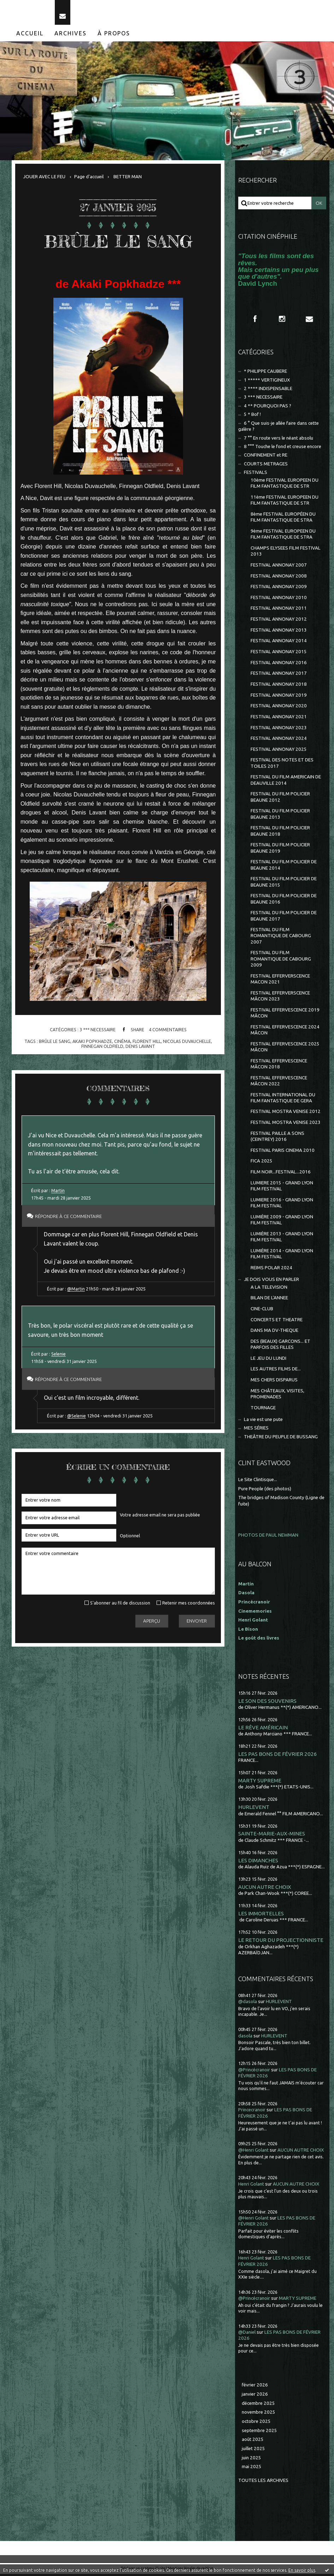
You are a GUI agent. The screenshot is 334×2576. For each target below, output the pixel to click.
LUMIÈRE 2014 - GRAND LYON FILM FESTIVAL (282, 1255)
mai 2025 (252, 2468)
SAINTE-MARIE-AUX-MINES (271, 1836)
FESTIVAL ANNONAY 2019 (279, 697)
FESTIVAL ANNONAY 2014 (279, 642)
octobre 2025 (256, 2423)
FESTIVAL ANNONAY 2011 (279, 610)
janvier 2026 (255, 2396)
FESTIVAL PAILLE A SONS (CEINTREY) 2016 (277, 1138)
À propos (114, 35)
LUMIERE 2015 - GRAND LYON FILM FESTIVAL (282, 1187)
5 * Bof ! (252, 416)
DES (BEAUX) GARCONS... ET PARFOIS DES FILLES (280, 1346)
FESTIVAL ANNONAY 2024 (279, 740)
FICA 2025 (262, 1163)
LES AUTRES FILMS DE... (276, 1371)
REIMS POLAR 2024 (271, 1269)
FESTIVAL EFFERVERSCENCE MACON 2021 (280, 981)
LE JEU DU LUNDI (268, 1360)
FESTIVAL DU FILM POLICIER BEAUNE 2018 (280, 833)
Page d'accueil (89, 178)
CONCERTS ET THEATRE (277, 1321)
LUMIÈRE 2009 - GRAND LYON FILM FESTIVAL (282, 1221)
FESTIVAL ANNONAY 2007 (279, 567)
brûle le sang (54, 1043)
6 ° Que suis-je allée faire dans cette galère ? (278, 428)
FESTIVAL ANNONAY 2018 (279, 686)
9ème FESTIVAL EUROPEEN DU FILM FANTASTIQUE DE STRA (283, 536)
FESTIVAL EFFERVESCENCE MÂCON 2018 (279, 1065)
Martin (58, 1192)
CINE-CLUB (262, 1310)
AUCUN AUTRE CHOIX (264, 1889)
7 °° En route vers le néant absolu (278, 439)
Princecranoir (251, 2111)
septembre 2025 (259, 2432)
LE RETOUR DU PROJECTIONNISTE (280, 1942)
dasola (245, 2037)
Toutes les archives (263, 2482)
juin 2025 (251, 2459)
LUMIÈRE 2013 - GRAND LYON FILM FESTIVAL (282, 1238)
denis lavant (140, 1048)
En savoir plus (301, 2570)
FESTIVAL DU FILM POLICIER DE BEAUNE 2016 (284, 900)
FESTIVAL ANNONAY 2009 (279, 588)
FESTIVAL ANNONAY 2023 (279, 729)
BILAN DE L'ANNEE (269, 1299)
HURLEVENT (253, 1809)
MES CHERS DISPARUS (274, 1382)
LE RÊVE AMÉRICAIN (263, 1729)
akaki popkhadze (92, 1043)
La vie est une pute (263, 1421)
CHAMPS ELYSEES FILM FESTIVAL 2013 (286, 553)
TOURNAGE (263, 1409)
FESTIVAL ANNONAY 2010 (279, 599)
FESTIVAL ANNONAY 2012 (279, 621)
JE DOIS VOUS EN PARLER (271, 1281)
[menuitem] (30, 35)
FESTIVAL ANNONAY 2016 (279, 664)
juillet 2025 (253, 2450)
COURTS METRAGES (266, 466)
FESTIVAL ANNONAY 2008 (279, 577)
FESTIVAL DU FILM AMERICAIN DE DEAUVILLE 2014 (286, 782)
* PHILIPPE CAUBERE (265, 373)
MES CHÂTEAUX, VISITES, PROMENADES (277, 1395)
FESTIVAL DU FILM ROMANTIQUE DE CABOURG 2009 (281, 961)
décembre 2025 (258, 2405)
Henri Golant (253, 1622)
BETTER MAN (127, 178)
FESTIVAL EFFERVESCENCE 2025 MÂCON (285, 1048)
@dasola (247, 2003)
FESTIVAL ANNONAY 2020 (279, 707)
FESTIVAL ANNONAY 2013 (279, 632)
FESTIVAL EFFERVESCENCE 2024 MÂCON (285, 1031)
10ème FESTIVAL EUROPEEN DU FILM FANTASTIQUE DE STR (284, 485)
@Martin (76, 1290)
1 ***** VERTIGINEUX (267, 381)
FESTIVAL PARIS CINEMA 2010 (283, 1152)
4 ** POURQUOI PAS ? (267, 408)
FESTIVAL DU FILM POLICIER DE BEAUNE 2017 (284, 917)
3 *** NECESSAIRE (98, 1031)
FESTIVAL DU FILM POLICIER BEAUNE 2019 (280, 849)
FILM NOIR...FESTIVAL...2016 (281, 1174)
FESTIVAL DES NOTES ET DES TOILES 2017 (282, 765)
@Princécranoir (254, 2072)
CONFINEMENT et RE (265, 457)
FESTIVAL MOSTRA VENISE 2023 (286, 1124)
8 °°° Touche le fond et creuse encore (282, 448)
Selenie (58, 1355)
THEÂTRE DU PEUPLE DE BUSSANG (281, 1438)
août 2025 (253, 2441)
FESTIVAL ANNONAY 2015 (279, 653)
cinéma (122, 1043)
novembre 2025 (258, 2414)
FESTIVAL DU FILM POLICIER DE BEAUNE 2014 (284, 866)
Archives (70, 35)
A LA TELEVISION (269, 1289)
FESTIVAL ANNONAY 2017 (279, 675)
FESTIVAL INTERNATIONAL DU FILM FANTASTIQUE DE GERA (283, 1099)
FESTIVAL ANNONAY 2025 (279, 751)
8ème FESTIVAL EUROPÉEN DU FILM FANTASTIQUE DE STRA (283, 519)
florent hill (147, 1043)
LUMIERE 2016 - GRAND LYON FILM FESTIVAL (282, 1204)
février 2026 (255, 2387)
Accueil (29, 35)
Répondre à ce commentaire (70, 1218)
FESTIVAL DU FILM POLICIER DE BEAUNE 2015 (284, 883)
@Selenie (76, 1417)
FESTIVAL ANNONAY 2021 (279, 718)
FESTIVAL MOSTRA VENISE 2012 (286, 1113)
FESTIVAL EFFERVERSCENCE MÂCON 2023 (280, 997)
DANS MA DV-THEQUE (274, 1332)
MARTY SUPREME (259, 1783)
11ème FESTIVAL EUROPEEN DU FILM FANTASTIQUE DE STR (284, 502)
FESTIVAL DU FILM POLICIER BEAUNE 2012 (280, 799)
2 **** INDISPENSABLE (268, 390)
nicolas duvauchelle (187, 1043)
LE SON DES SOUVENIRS (267, 1703)
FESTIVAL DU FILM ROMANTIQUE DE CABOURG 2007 (281, 938)
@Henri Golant (253, 2151)
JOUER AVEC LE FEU (44, 178)
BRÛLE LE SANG (118, 242)
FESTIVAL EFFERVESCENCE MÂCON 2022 (279, 1082)
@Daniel (247, 2334)
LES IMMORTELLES (261, 1916)
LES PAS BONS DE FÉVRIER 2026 (277, 1756)
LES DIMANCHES (258, 1862)
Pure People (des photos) (264, 1490)
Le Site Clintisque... (257, 1481)
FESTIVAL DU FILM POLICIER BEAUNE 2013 (280, 816)
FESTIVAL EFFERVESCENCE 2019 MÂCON (285, 1014)
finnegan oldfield (102, 1048)
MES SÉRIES (256, 1430)
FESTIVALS (255, 474)
